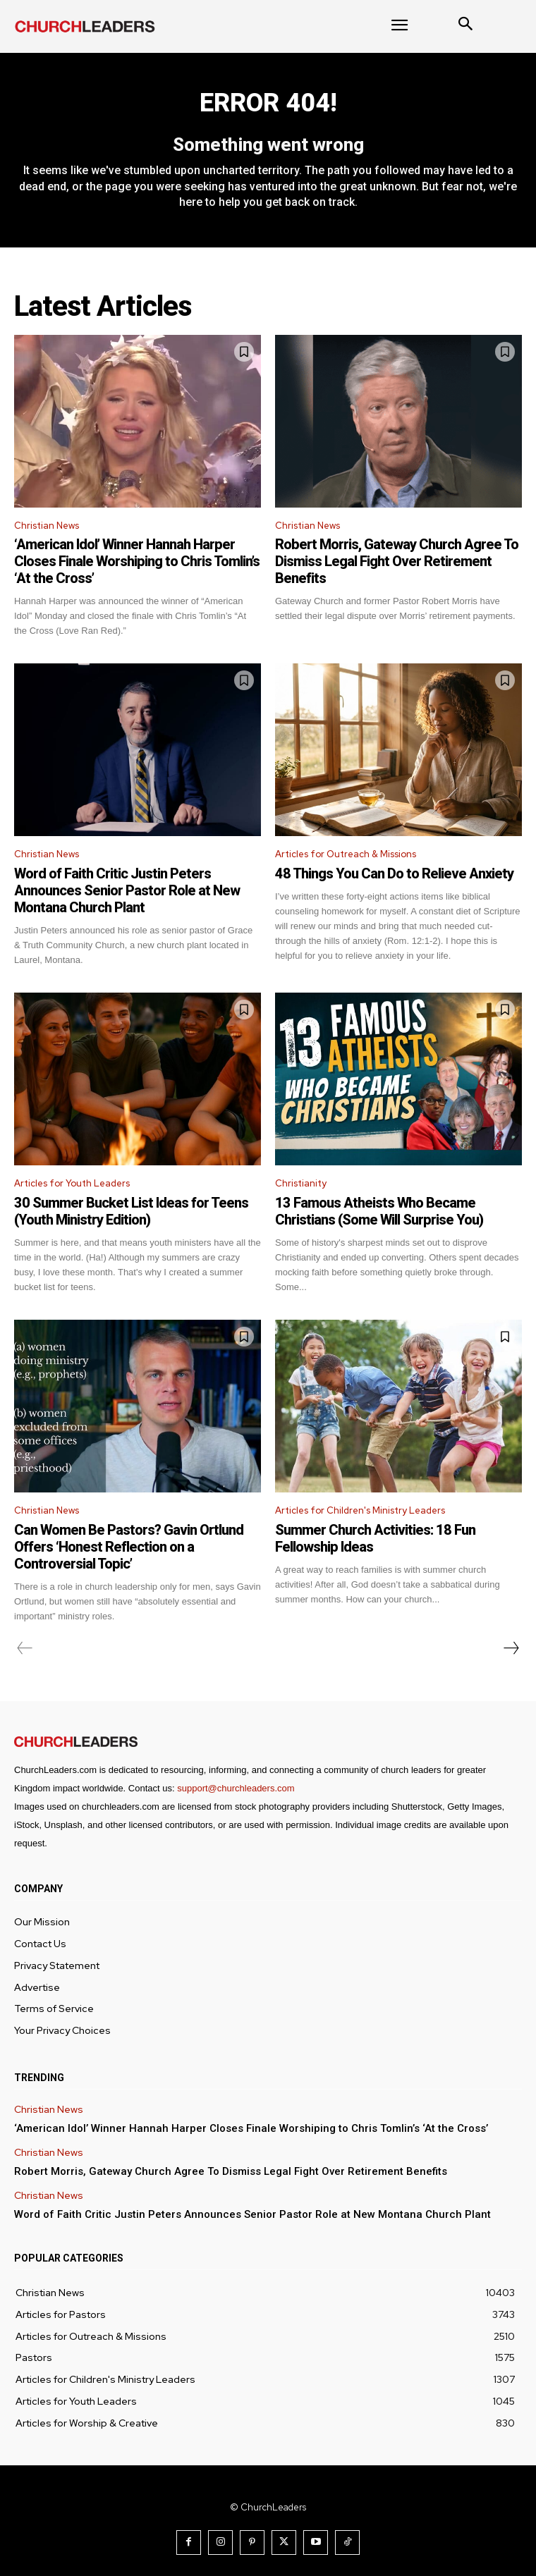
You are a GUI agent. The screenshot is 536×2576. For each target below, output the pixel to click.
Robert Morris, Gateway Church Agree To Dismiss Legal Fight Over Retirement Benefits (396, 561)
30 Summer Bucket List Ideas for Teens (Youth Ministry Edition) (131, 1211)
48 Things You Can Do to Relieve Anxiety (394, 873)
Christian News (46, 526)
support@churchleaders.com (235, 1788)
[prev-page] (25, 1648)
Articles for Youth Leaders (72, 1183)
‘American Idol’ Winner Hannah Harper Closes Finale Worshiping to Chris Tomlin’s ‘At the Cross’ (137, 561)
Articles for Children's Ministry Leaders (360, 1510)
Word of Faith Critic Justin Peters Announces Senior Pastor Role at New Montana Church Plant (127, 890)
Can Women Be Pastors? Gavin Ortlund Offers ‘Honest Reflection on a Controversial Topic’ (128, 1546)
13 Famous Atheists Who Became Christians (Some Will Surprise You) (379, 1211)
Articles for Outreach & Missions (345, 854)
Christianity (301, 1183)
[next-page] (510, 1648)
